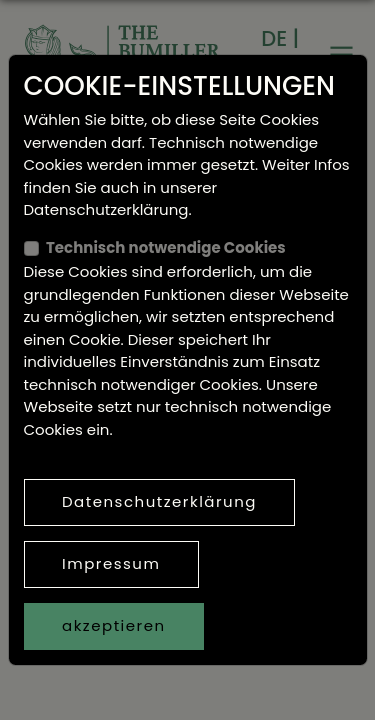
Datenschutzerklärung (159, 501)
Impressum (111, 563)
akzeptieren (114, 625)
